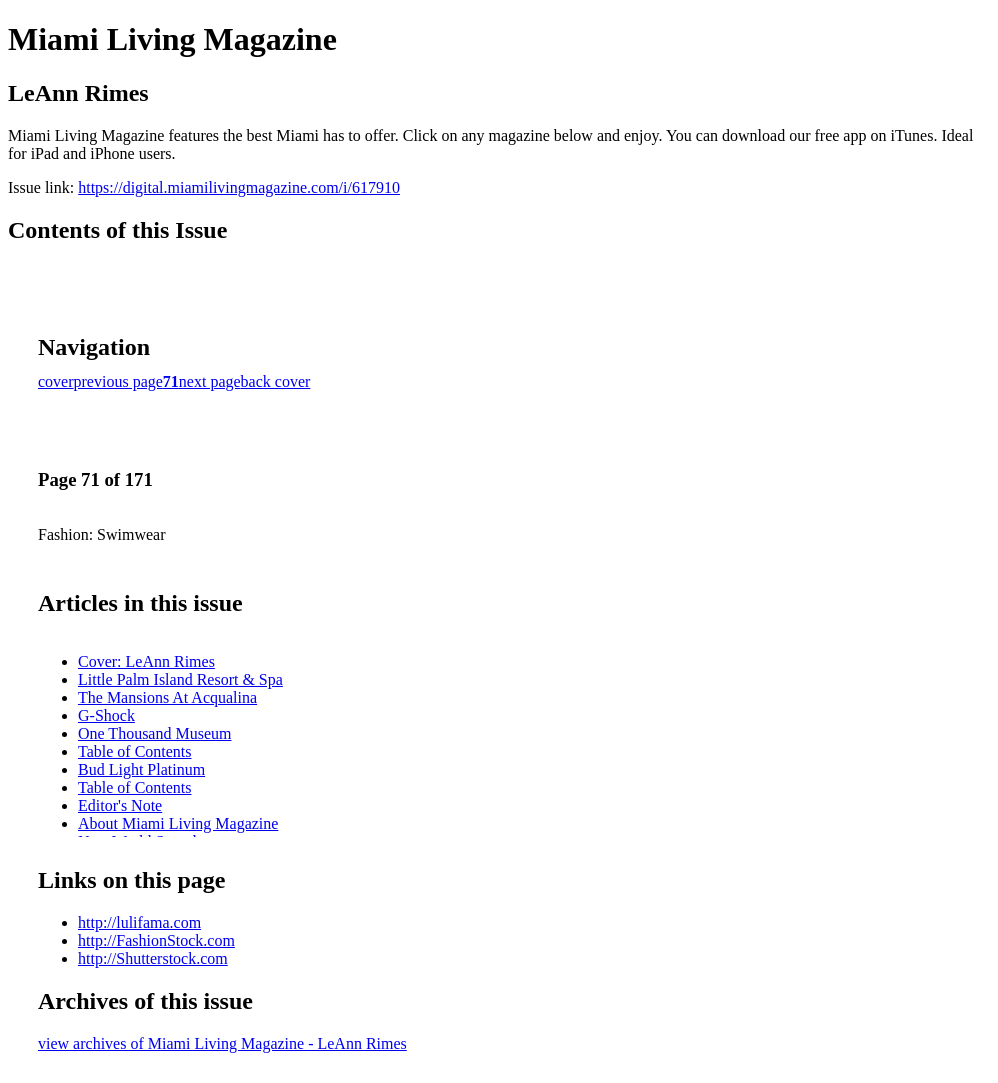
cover (56, 381)
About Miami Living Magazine (178, 823)
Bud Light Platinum (141, 769)
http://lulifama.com (139, 922)
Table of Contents (135, 751)
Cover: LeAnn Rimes (146, 661)
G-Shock (106, 715)
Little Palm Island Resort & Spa (180, 679)
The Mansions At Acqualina (167, 697)
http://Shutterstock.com (153, 958)
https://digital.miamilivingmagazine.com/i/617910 (239, 187)
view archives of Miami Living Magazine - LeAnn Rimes (222, 1043)
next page (210, 381)
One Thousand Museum (154, 733)
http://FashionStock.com (156, 940)
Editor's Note (120, 805)
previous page (118, 381)
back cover (276, 381)
